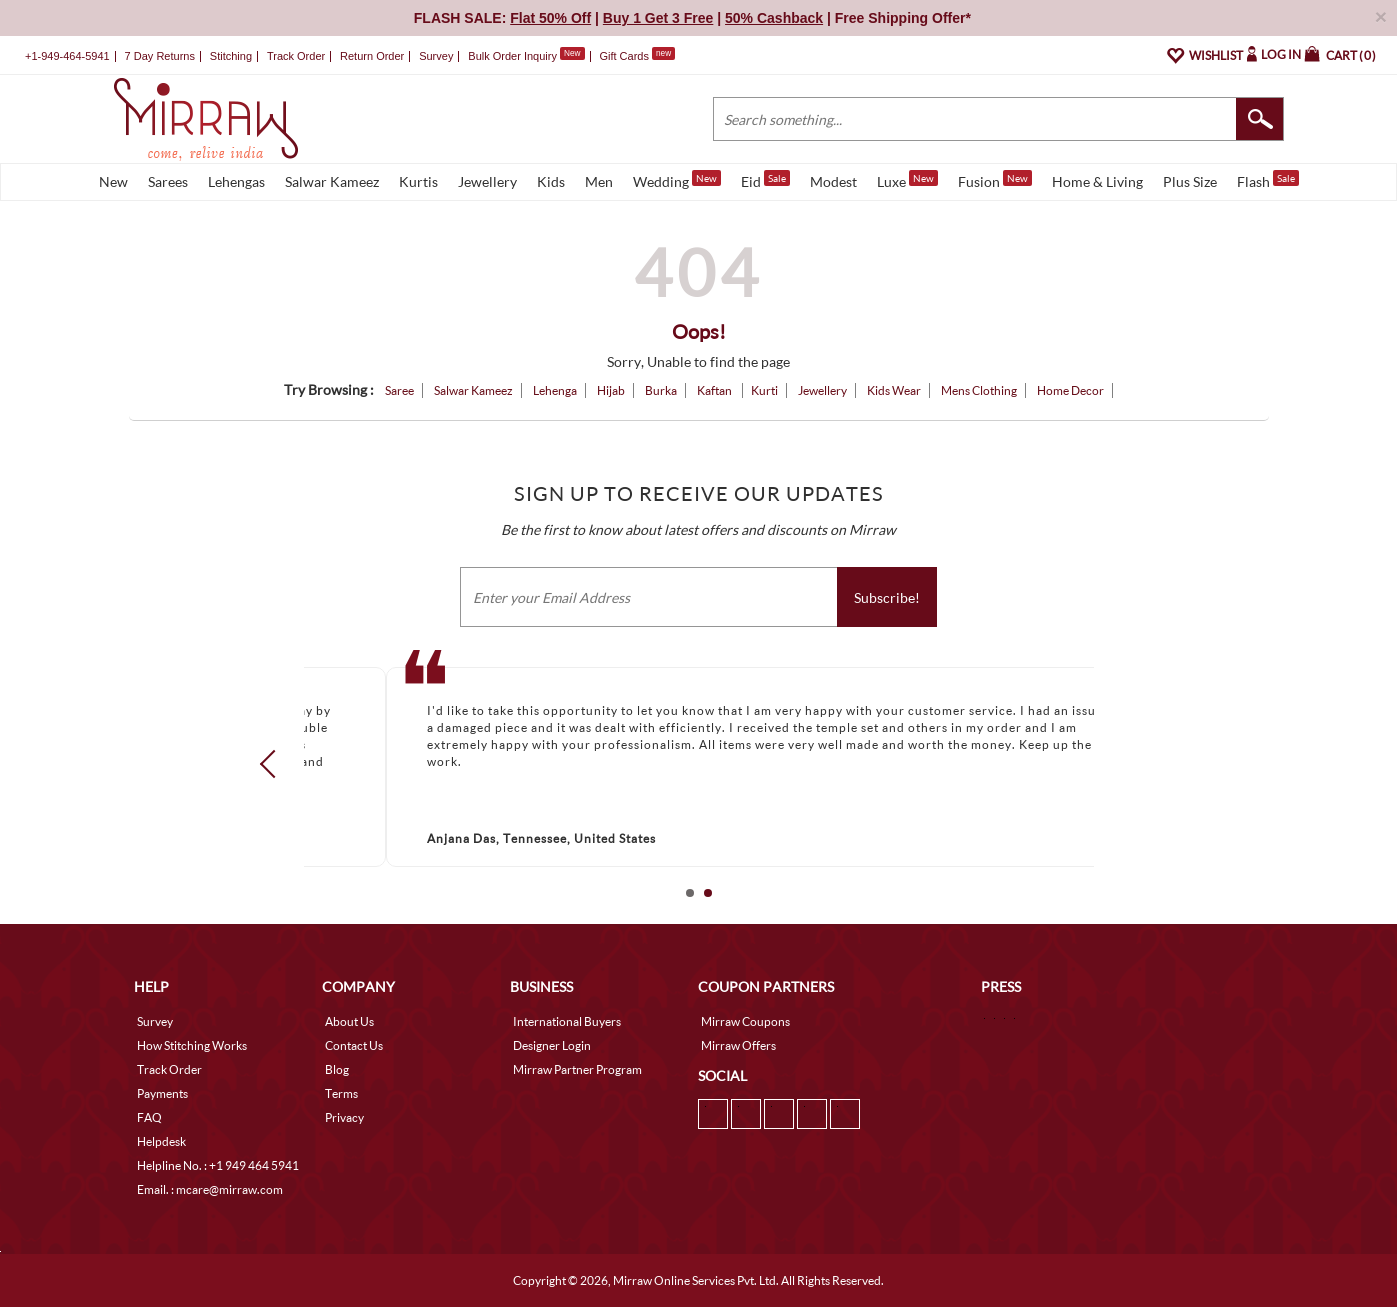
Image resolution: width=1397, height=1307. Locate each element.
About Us (349, 1021)
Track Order (296, 56)
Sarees (168, 181)
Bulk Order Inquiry (512, 56)
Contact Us (354, 1045)
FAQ (149, 1117)
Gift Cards (637, 56)
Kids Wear (894, 390)
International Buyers (567, 1021)
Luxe (907, 180)
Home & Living (1097, 181)
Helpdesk (161, 1141)
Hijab (611, 390)
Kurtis (418, 181)
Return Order (372, 56)
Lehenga (555, 390)
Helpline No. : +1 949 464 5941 (218, 1165)
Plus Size (1190, 181)
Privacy (344, 1117)
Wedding (677, 180)
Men (599, 181)
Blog (337, 1069)
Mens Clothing (979, 390)
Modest (833, 181)
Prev (273, 763)
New (113, 181)
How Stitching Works (192, 1045)
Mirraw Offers (738, 1045)
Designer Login (552, 1045)
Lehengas (236, 181)
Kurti (764, 390)
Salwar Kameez (332, 181)
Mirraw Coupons (745, 1021)
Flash (1268, 180)
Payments (162, 1093)
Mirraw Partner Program (577, 1069)
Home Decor (1070, 390)
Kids (551, 181)
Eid (765, 180)
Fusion (995, 180)
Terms (341, 1093)
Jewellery (487, 181)
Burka (661, 390)
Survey (436, 56)
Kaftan (715, 390)
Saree (399, 390)
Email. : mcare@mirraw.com (210, 1189)
